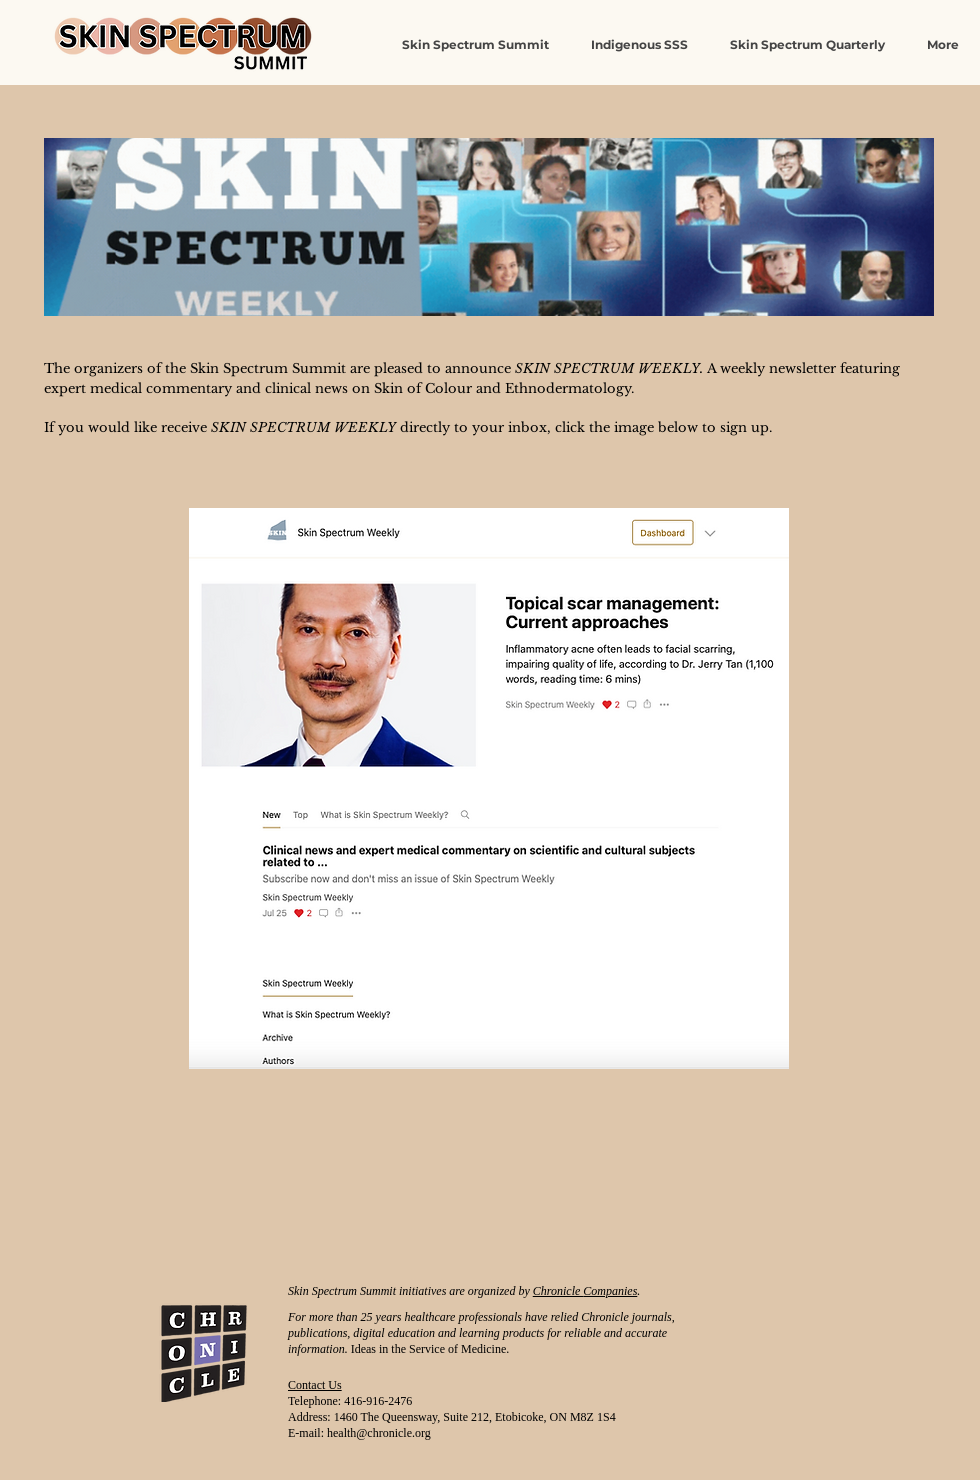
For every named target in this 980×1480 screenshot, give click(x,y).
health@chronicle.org (379, 1433)
